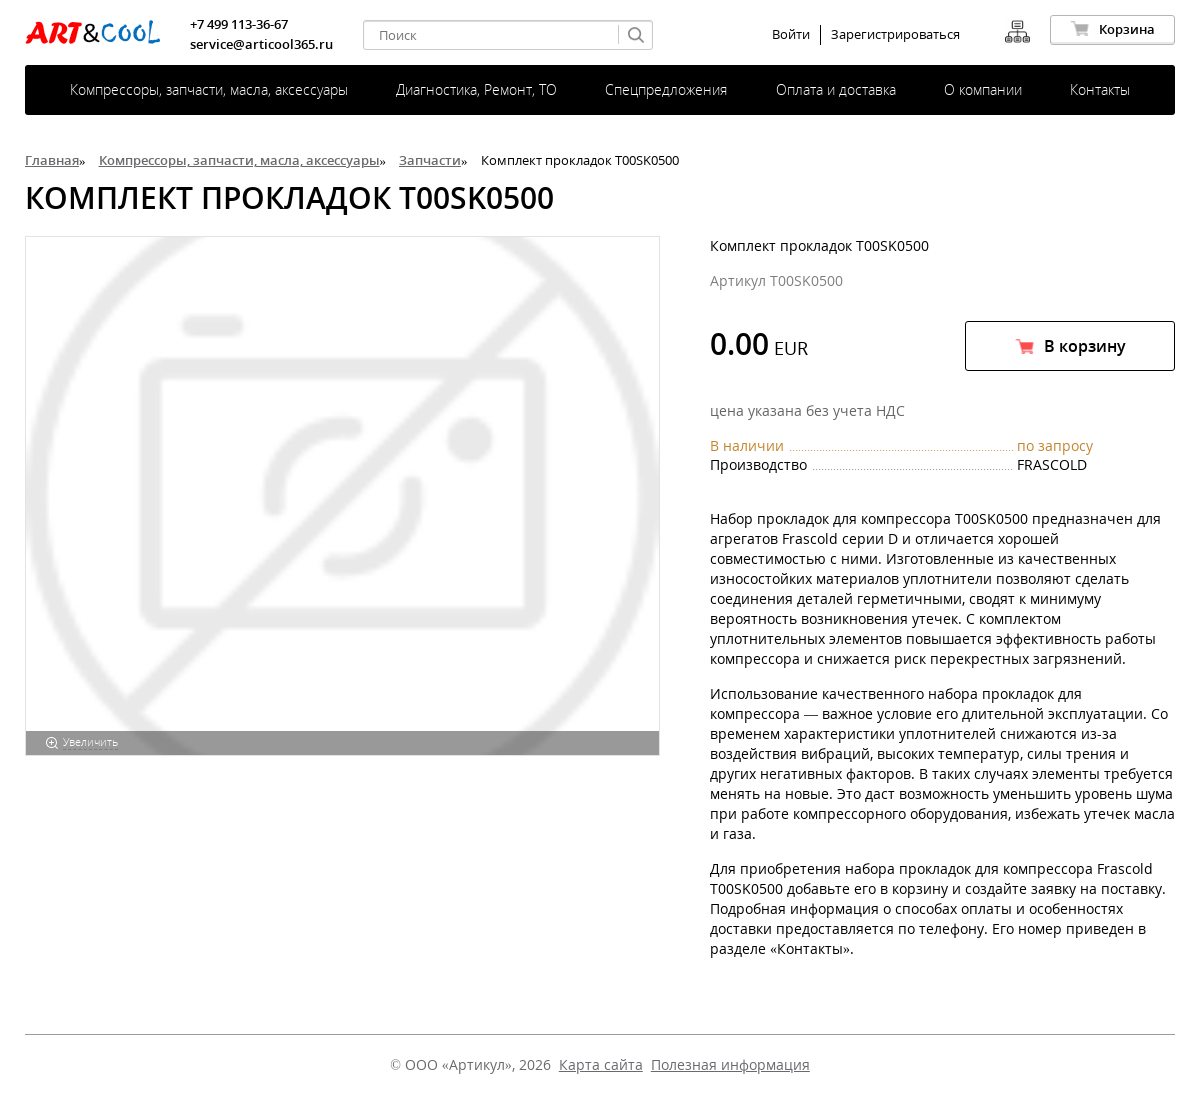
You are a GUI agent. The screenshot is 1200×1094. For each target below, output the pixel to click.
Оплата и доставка (836, 89)
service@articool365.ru (261, 44)
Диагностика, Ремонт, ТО (476, 89)
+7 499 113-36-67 (239, 24)
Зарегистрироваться (895, 34)
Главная (52, 160)
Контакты (1100, 89)
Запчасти (430, 160)
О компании (983, 89)
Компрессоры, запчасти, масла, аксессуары (209, 89)
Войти (791, 34)
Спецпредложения (666, 89)
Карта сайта (601, 1064)
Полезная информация (730, 1064)
